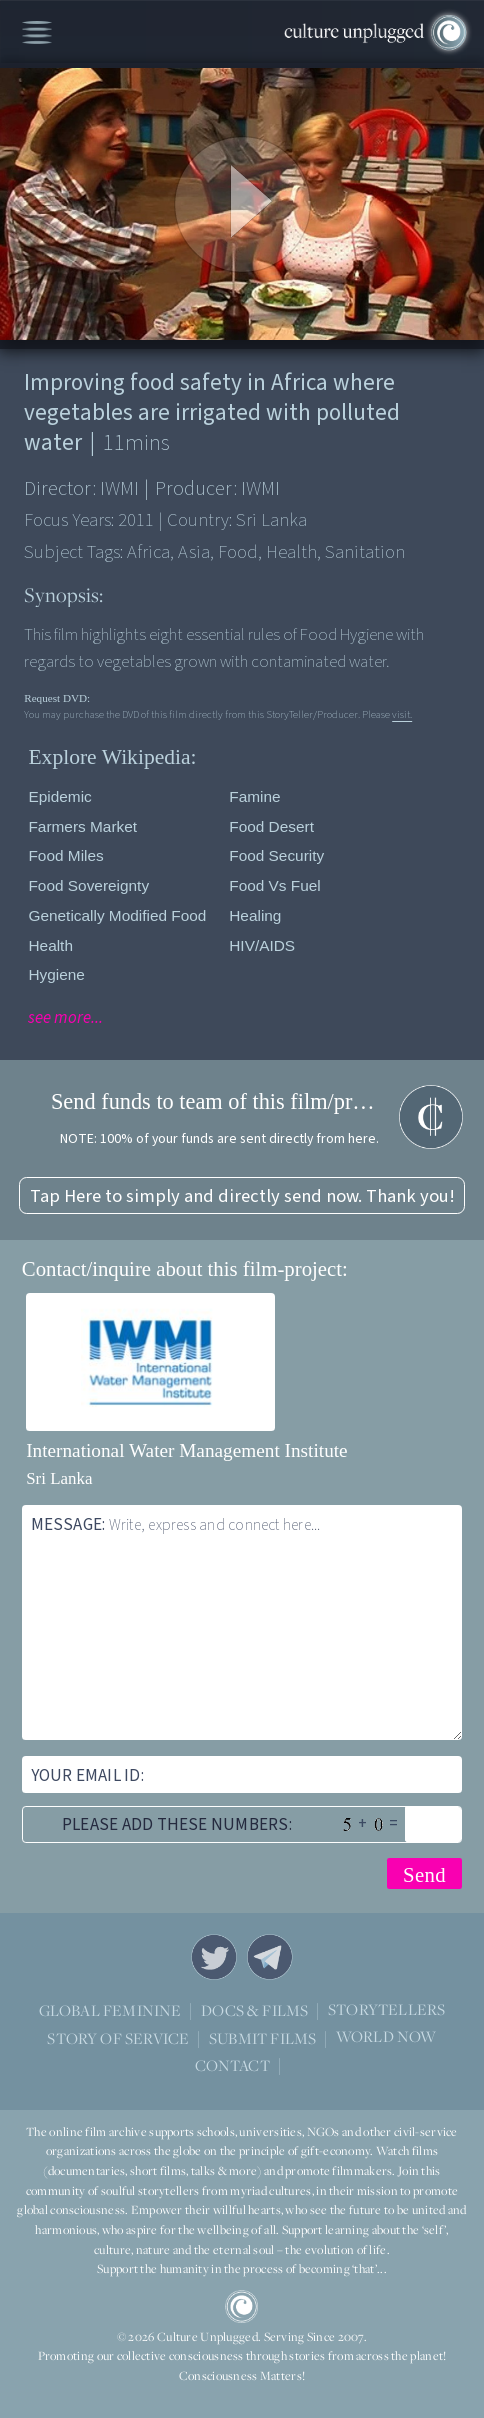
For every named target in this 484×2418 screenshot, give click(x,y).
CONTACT (232, 2065)
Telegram (270, 1957)
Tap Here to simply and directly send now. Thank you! (242, 1196)
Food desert (271, 826)
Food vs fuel (275, 885)
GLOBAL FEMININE (110, 2010)
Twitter (214, 1957)
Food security (276, 855)
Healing (255, 915)
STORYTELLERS (386, 2010)
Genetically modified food (117, 915)
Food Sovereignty (88, 885)
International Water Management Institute (187, 1450)
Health (50, 945)
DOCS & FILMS (254, 2010)
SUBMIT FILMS (262, 2038)
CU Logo (241, 2306)
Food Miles (65, 855)
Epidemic (59, 796)
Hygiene (56, 974)
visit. (402, 714)
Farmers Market (82, 826)
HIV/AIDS (262, 945)
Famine (254, 796)
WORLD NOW (386, 2037)
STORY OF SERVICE (118, 2038)
